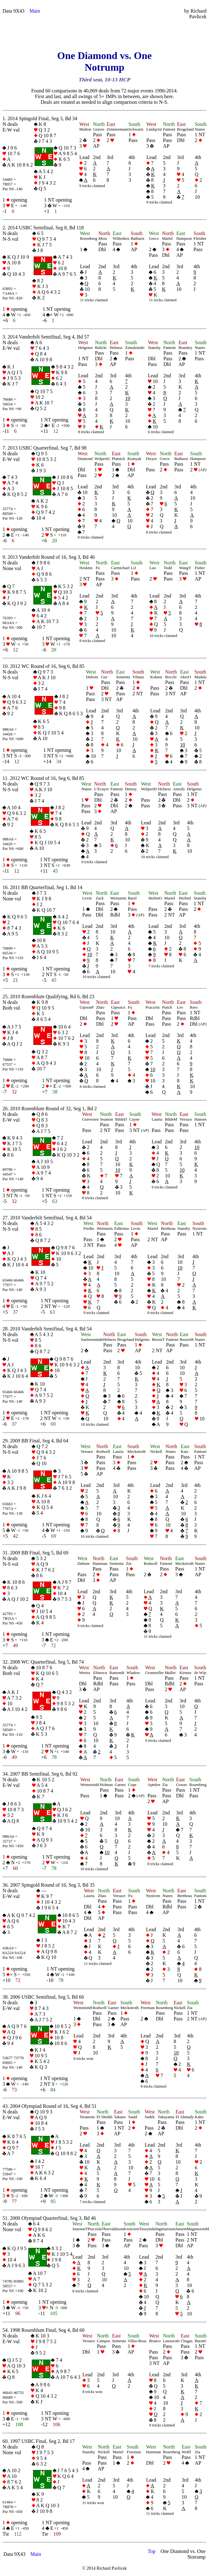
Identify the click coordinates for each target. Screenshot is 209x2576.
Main (35, 11)
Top (151, 2551)
